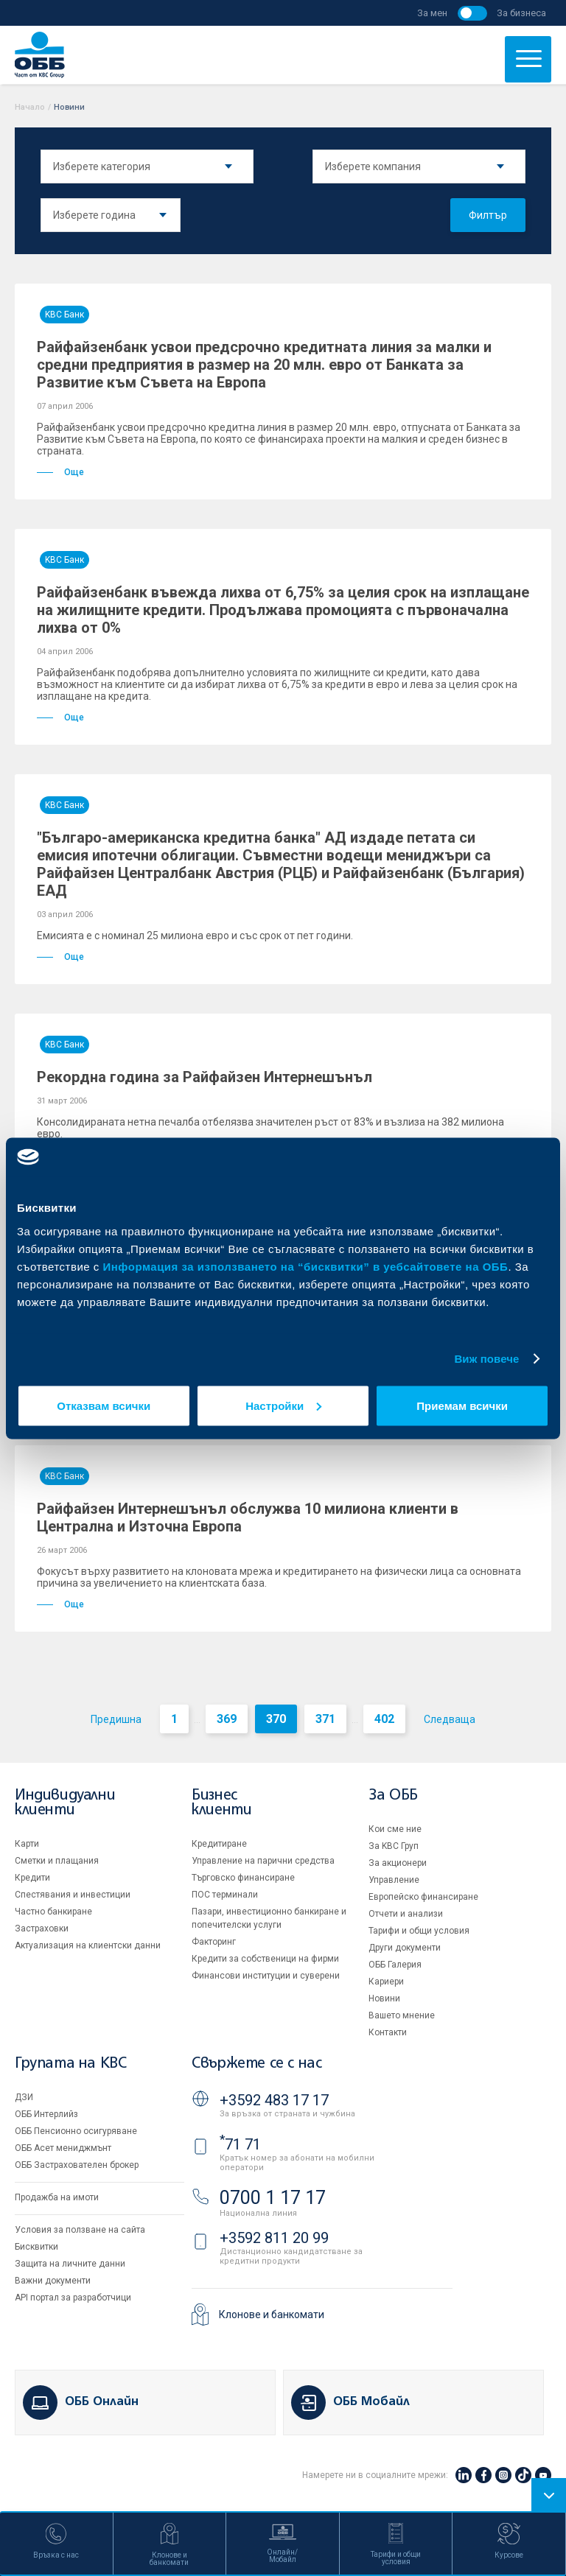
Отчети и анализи (405, 1914)
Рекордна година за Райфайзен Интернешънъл (204, 1077)
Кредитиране (219, 1844)
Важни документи (53, 2280)
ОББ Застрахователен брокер (77, 2165)
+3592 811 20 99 (274, 2238)
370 (276, 1719)
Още (60, 472)
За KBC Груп (393, 1846)
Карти (27, 1844)
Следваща (449, 1719)
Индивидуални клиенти (65, 1803)
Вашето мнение (401, 2015)
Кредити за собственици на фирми (265, 1959)
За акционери (397, 1863)
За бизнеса (521, 12)
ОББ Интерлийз (46, 2114)
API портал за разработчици (73, 2297)
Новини (384, 1998)
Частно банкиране (53, 1911)
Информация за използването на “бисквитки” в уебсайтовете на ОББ (306, 1266)
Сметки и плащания (57, 1861)
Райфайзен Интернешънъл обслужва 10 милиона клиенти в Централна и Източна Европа (247, 1517)
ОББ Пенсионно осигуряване (76, 2131)
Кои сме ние (395, 1829)
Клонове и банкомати (271, 2314)
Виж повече (486, 1358)
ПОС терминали (225, 1894)
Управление (393, 1880)
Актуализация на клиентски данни (88, 1945)
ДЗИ (24, 2097)
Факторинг (214, 1942)
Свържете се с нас (256, 2064)
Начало (30, 107)
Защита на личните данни (70, 2264)
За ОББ (393, 1796)
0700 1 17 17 (273, 2197)
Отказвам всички (103, 1405)
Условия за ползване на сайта (80, 2230)
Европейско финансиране (423, 1897)
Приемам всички (462, 1405)
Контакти (387, 2032)
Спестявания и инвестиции (72, 1894)
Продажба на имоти (57, 2197)
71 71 (240, 2144)
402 (384, 1719)
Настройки (283, 1405)
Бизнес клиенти (221, 1803)
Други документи (404, 1947)
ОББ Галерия (395, 1964)
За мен (432, 12)
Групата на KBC (70, 2064)
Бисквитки (36, 2247)
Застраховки (42, 1928)
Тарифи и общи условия (418, 1931)
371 (325, 1719)
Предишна (116, 1719)
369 (227, 1719)
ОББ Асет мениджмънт (63, 2148)
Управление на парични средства (263, 1861)
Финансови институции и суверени (266, 1975)
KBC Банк (64, 314)
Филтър (488, 215)
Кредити (32, 1878)
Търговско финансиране (243, 1878)
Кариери (386, 1981)
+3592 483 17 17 (274, 2100)
